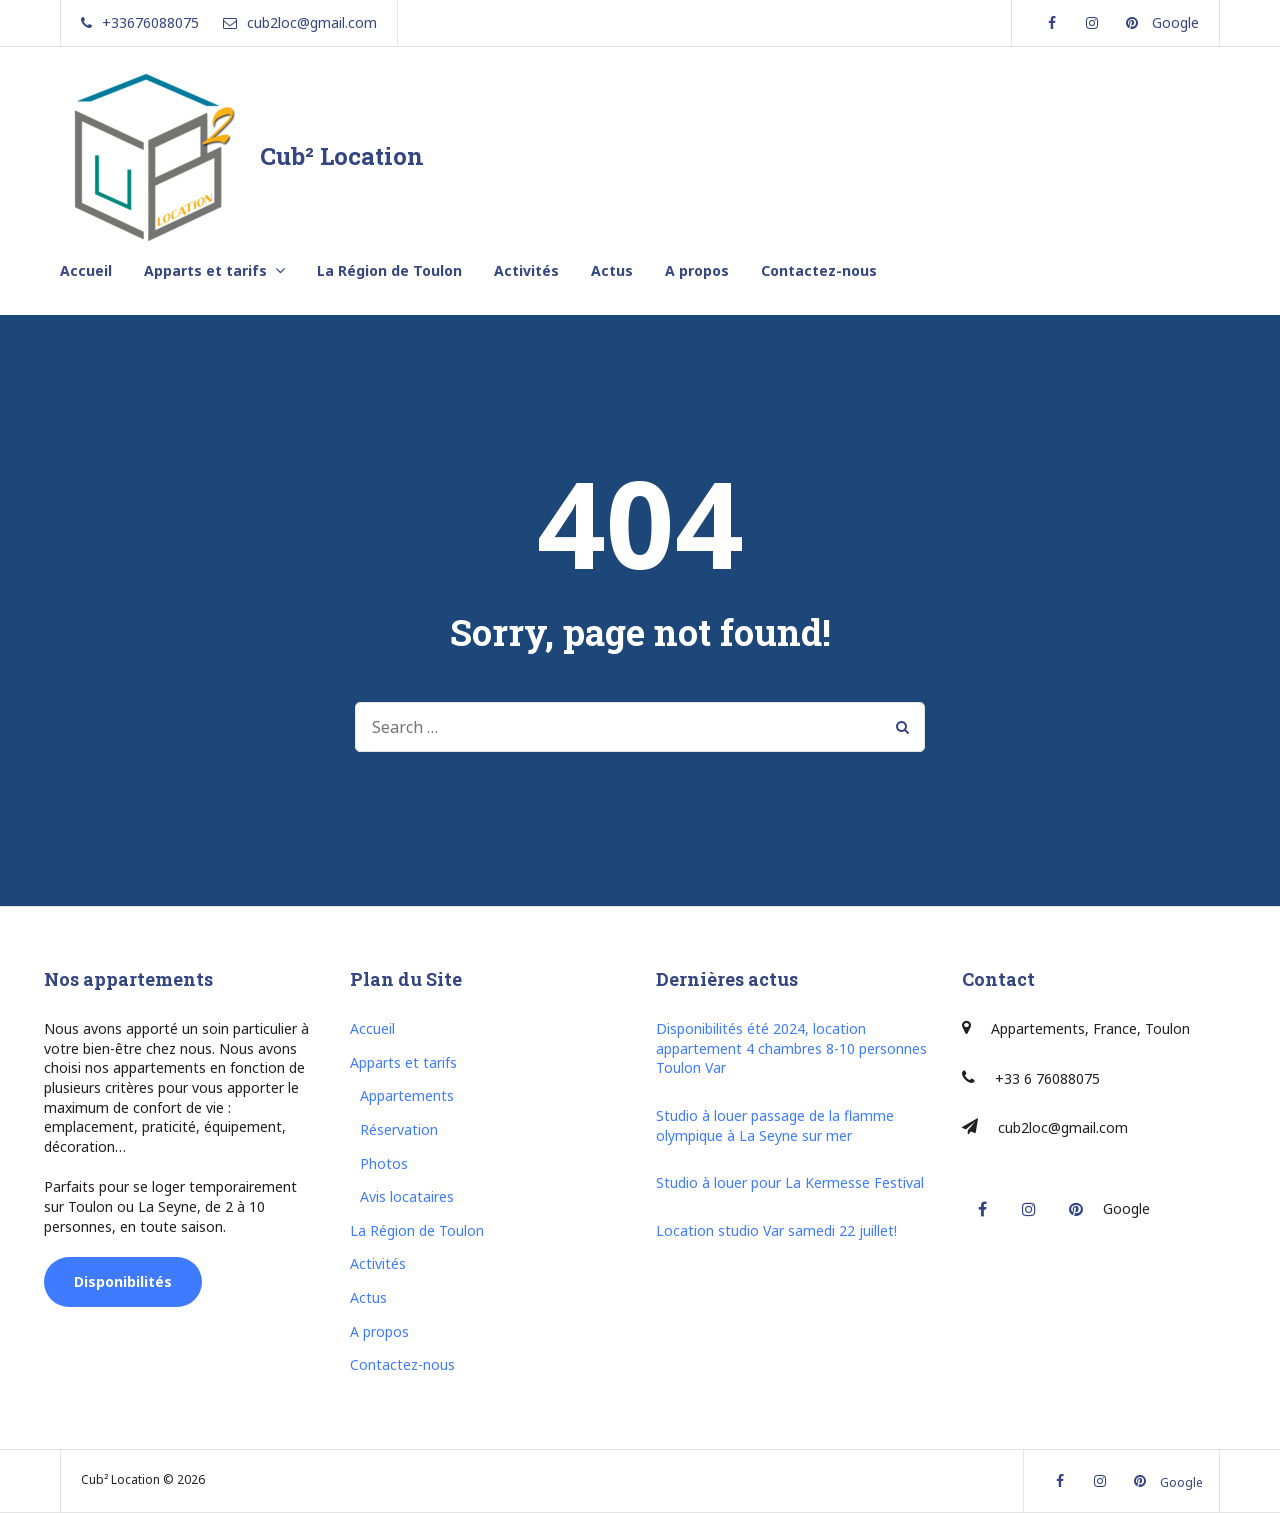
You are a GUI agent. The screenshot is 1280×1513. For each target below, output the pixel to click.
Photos (384, 1163)
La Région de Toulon (389, 270)
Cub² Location (342, 156)
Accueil (86, 270)
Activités (526, 270)
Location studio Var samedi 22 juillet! (776, 1230)
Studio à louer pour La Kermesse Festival (790, 1182)
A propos (697, 270)
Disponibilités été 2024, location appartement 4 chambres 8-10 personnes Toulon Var (791, 1048)
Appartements (407, 1095)
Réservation (399, 1129)
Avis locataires (407, 1196)
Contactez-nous (819, 270)
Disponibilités (123, 1281)
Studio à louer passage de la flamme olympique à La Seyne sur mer (775, 1125)
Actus (612, 270)
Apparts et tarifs (205, 270)
